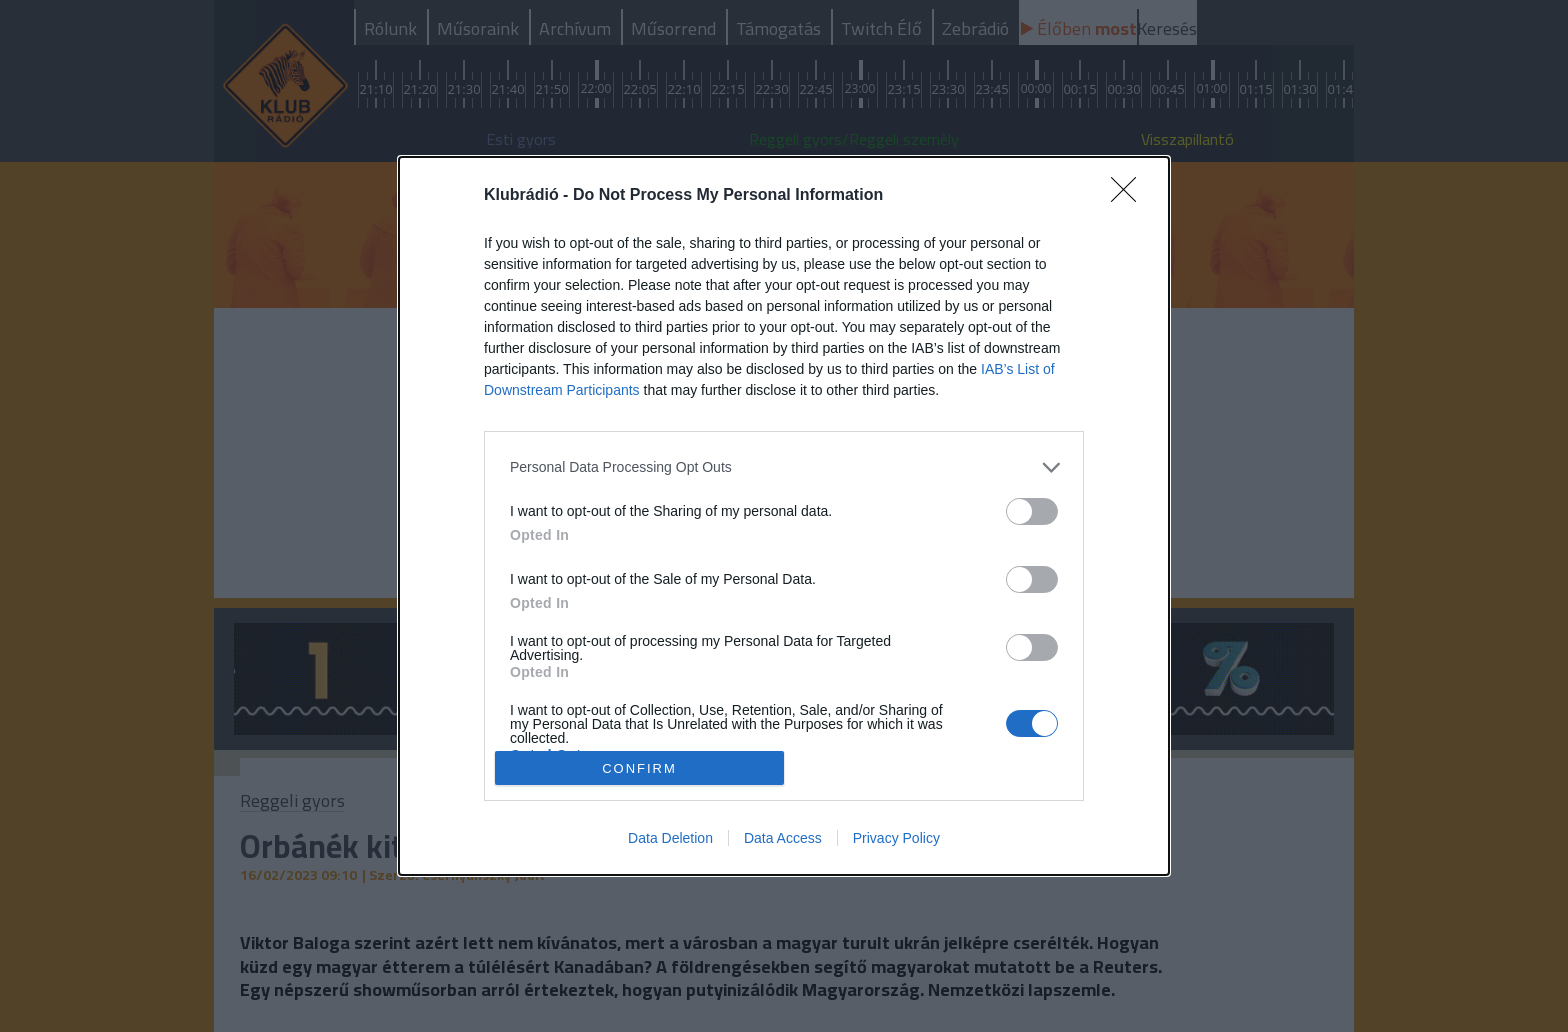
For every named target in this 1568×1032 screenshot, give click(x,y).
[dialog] (784, 516)
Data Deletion (670, 838)
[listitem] (784, 467)
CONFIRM (639, 767)
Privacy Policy (896, 838)
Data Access (783, 838)
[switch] (1032, 511)
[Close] (1130, 196)
